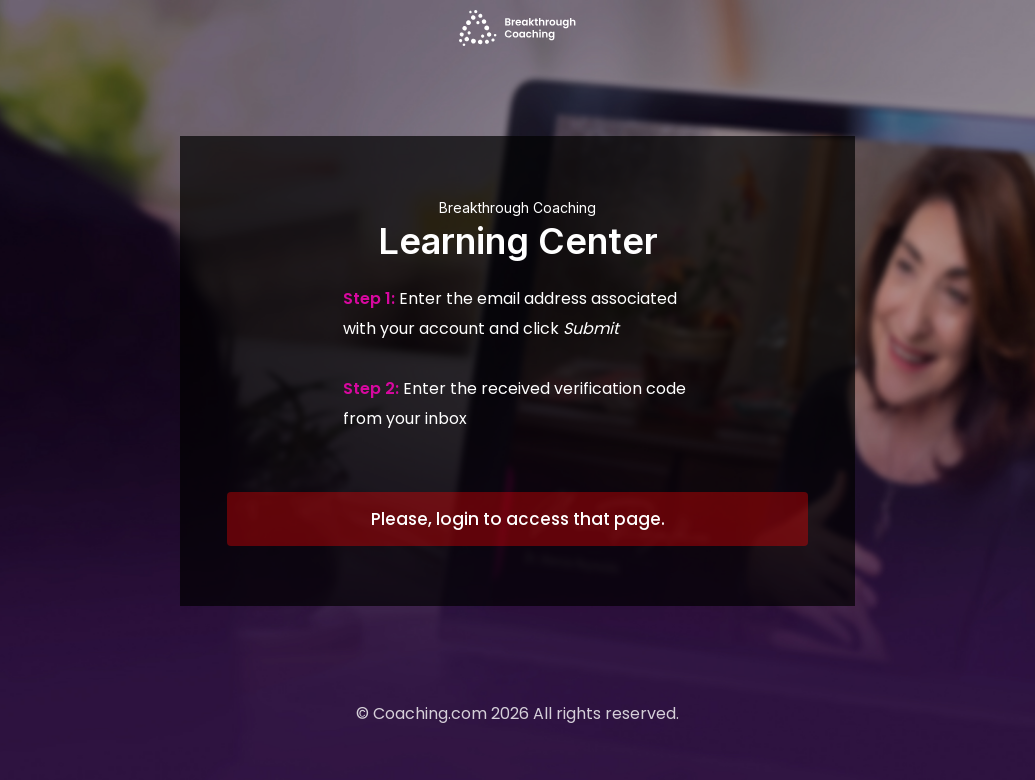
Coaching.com (430, 713)
